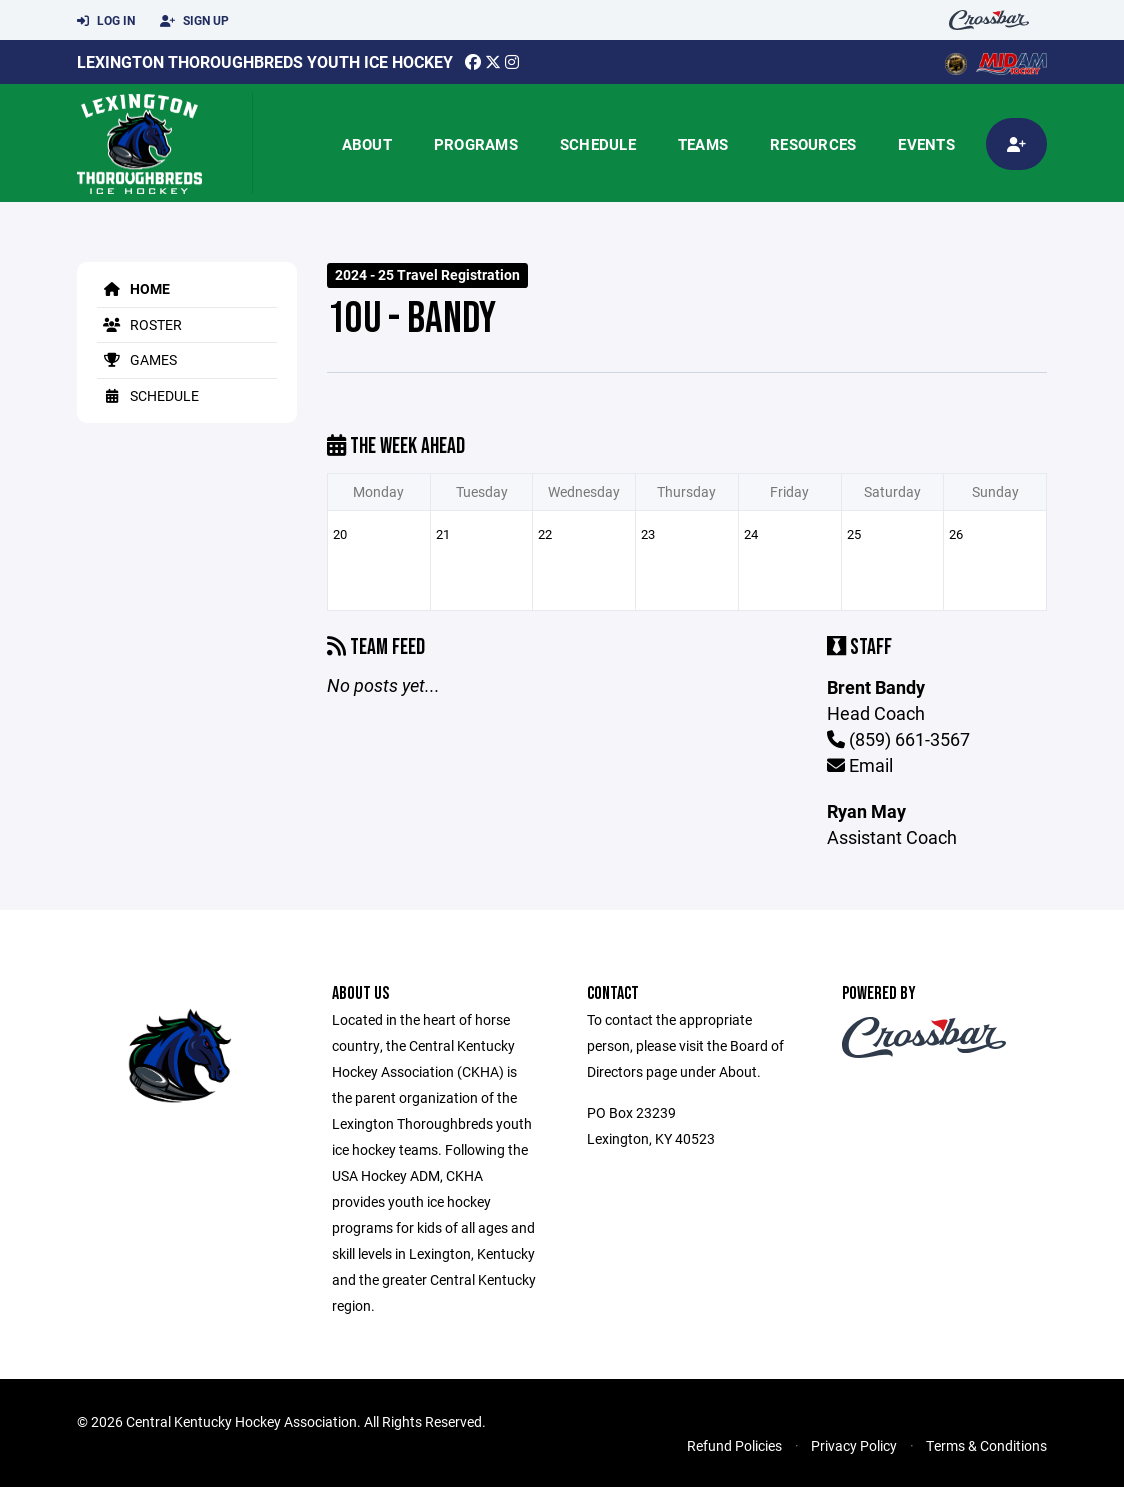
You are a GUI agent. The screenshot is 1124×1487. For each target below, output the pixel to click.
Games (137, 359)
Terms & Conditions (986, 1445)
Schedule (598, 144)
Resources (813, 144)
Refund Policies (734, 1445)
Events (926, 144)
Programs (476, 144)
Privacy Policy (854, 1445)
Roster (139, 324)
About (367, 144)
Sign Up (194, 21)
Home (133, 288)
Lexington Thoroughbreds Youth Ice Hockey (265, 61)
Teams (703, 144)
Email (860, 765)
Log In (106, 21)
